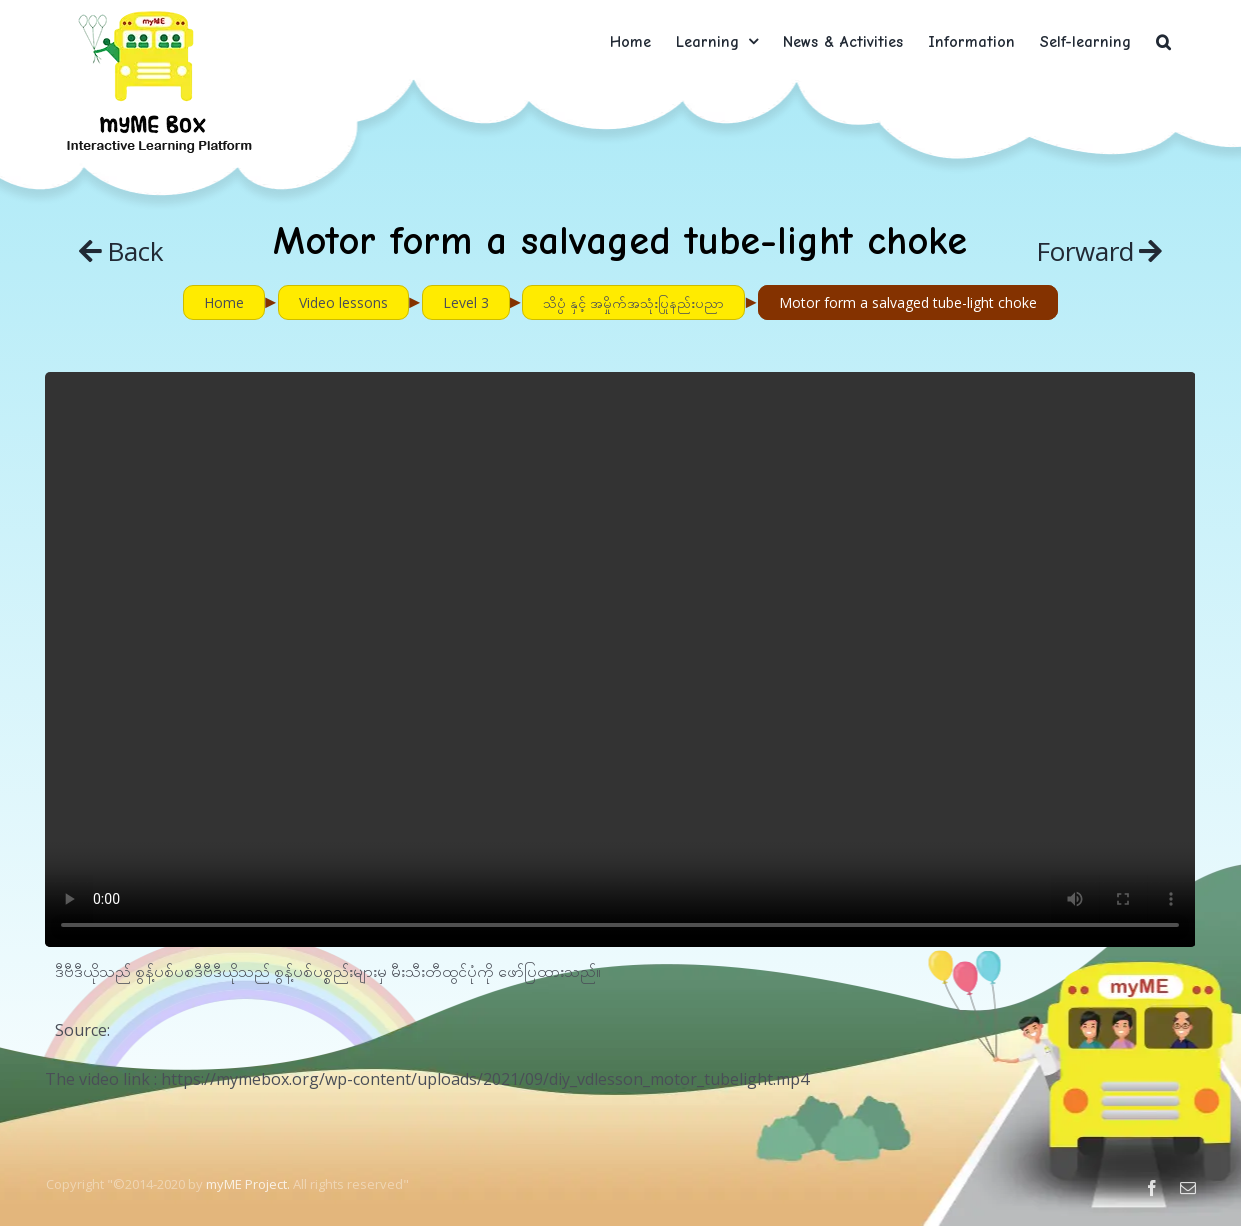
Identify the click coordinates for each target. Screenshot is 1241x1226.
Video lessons (343, 302)
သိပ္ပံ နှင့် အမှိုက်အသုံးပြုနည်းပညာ (633, 302)
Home (224, 302)
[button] (1163, 41)
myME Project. (248, 1184)
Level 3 (466, 302)
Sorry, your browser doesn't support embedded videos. (620, 659)
